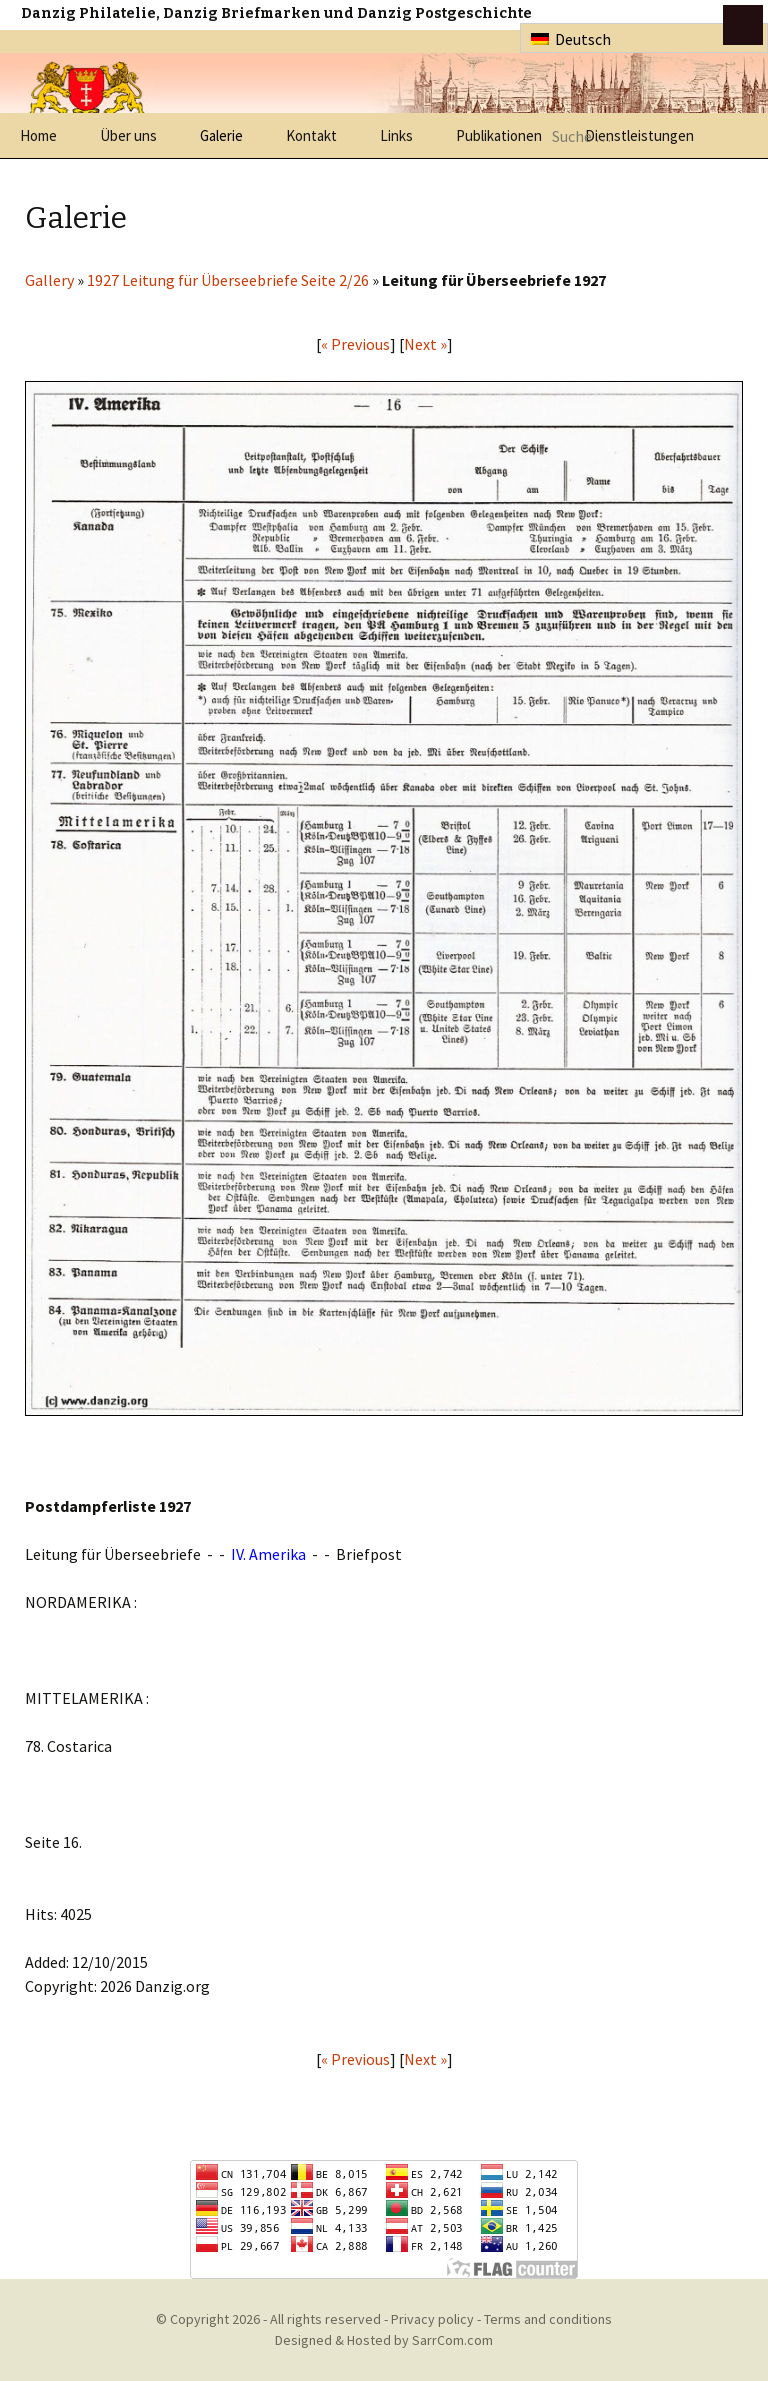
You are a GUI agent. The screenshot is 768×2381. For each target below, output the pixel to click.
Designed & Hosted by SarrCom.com (384, 2340)
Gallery (49, 280)
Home (38, 135)
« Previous (355, 344)
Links (396, 135)
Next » (425, 344)
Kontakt (311, 135)
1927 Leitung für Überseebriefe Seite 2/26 (228, 280)
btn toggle (743, 25)
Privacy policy (432, 2319)
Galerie (221, 135)
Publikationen (499, 135)
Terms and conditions (548, 2319)
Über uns (128, 135)
